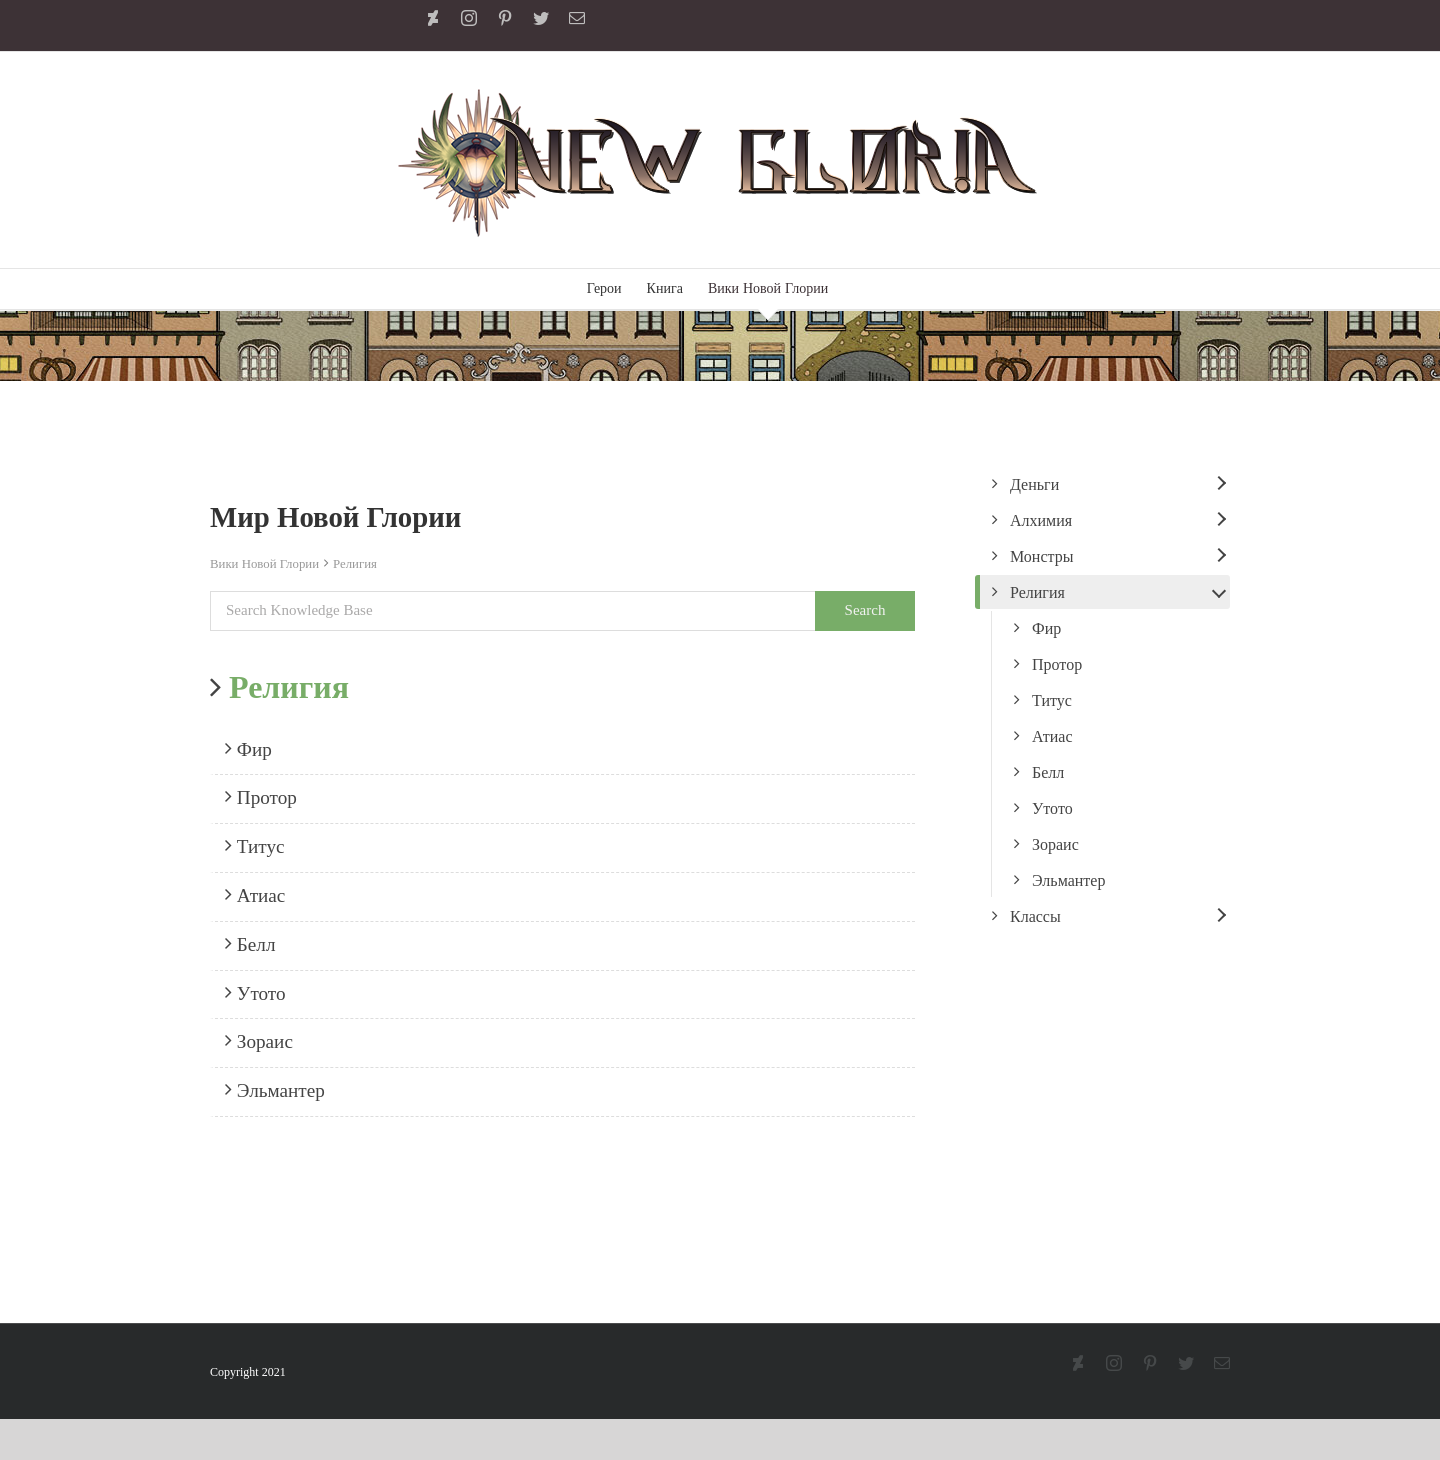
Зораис (259, 1041)
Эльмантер (275, 1090)
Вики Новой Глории (264, 564)
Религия (355, 564)
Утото (255, 993)
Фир (248, 749)
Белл (250, 944)
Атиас (255, 895)
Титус (255, 846)
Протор (261, 797)
